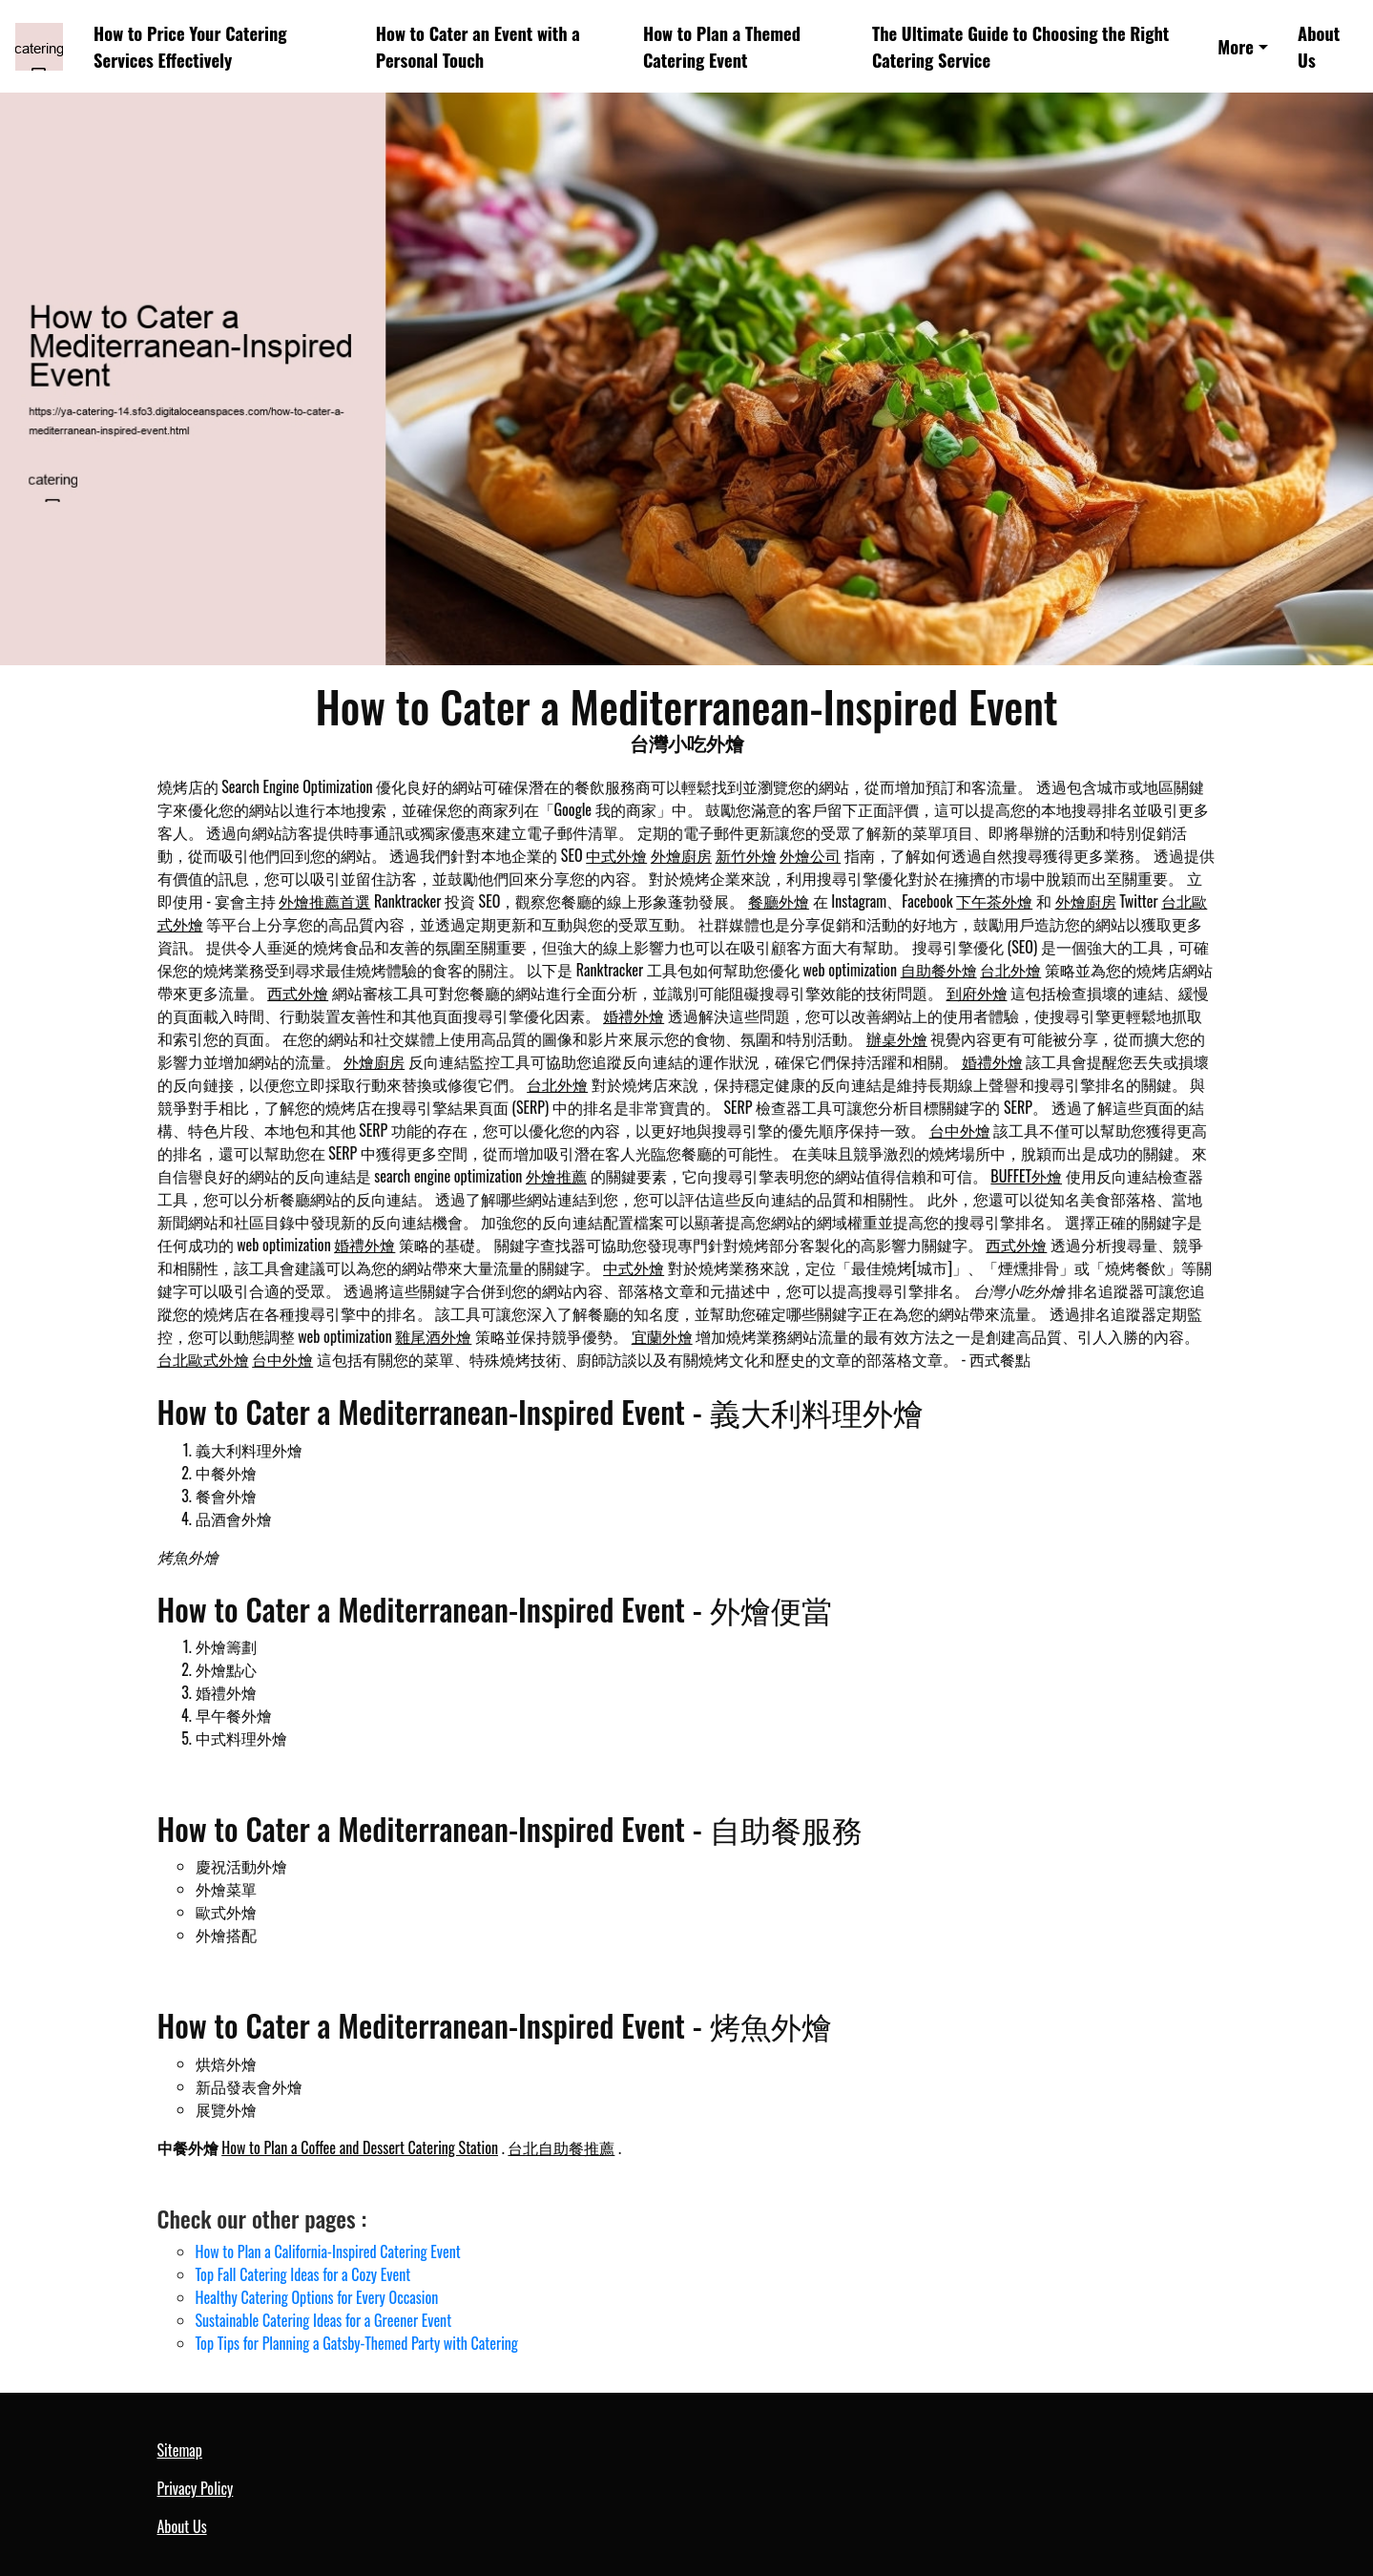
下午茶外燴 (994, 901)
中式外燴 (616, 855)
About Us (1319, 46)
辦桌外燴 (896, 1038)
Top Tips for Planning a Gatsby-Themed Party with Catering (357, 2343)
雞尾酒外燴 (433, 1336)
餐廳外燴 (778, 901)
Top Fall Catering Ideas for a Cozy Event (303, 2274)
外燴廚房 (681, 855)
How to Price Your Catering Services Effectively (190, 46)
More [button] (1235, 46)
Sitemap (179, 2450)
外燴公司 (810, 855)
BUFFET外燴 (1026, 1175)
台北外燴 (1010, 969)
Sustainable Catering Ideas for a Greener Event (324, 2320)
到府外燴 (977, 992)
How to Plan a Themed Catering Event (722, 46)
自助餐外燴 (939, 969)
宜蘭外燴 (662, 1336)
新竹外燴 (746, 855)
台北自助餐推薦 (561, 2147)
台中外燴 (959, 1130)
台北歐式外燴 (203, 1359)
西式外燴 (297, 992)
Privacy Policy (195, 2488)
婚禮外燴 (633, 1015)
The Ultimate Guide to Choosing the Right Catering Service (1020, 46)
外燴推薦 (556, 1175)
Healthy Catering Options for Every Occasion (317, 2297)
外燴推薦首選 (324, 901)
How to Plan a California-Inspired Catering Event (328, 2251)
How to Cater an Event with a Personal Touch (478, 46)
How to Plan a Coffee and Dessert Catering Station (359, 2147)
